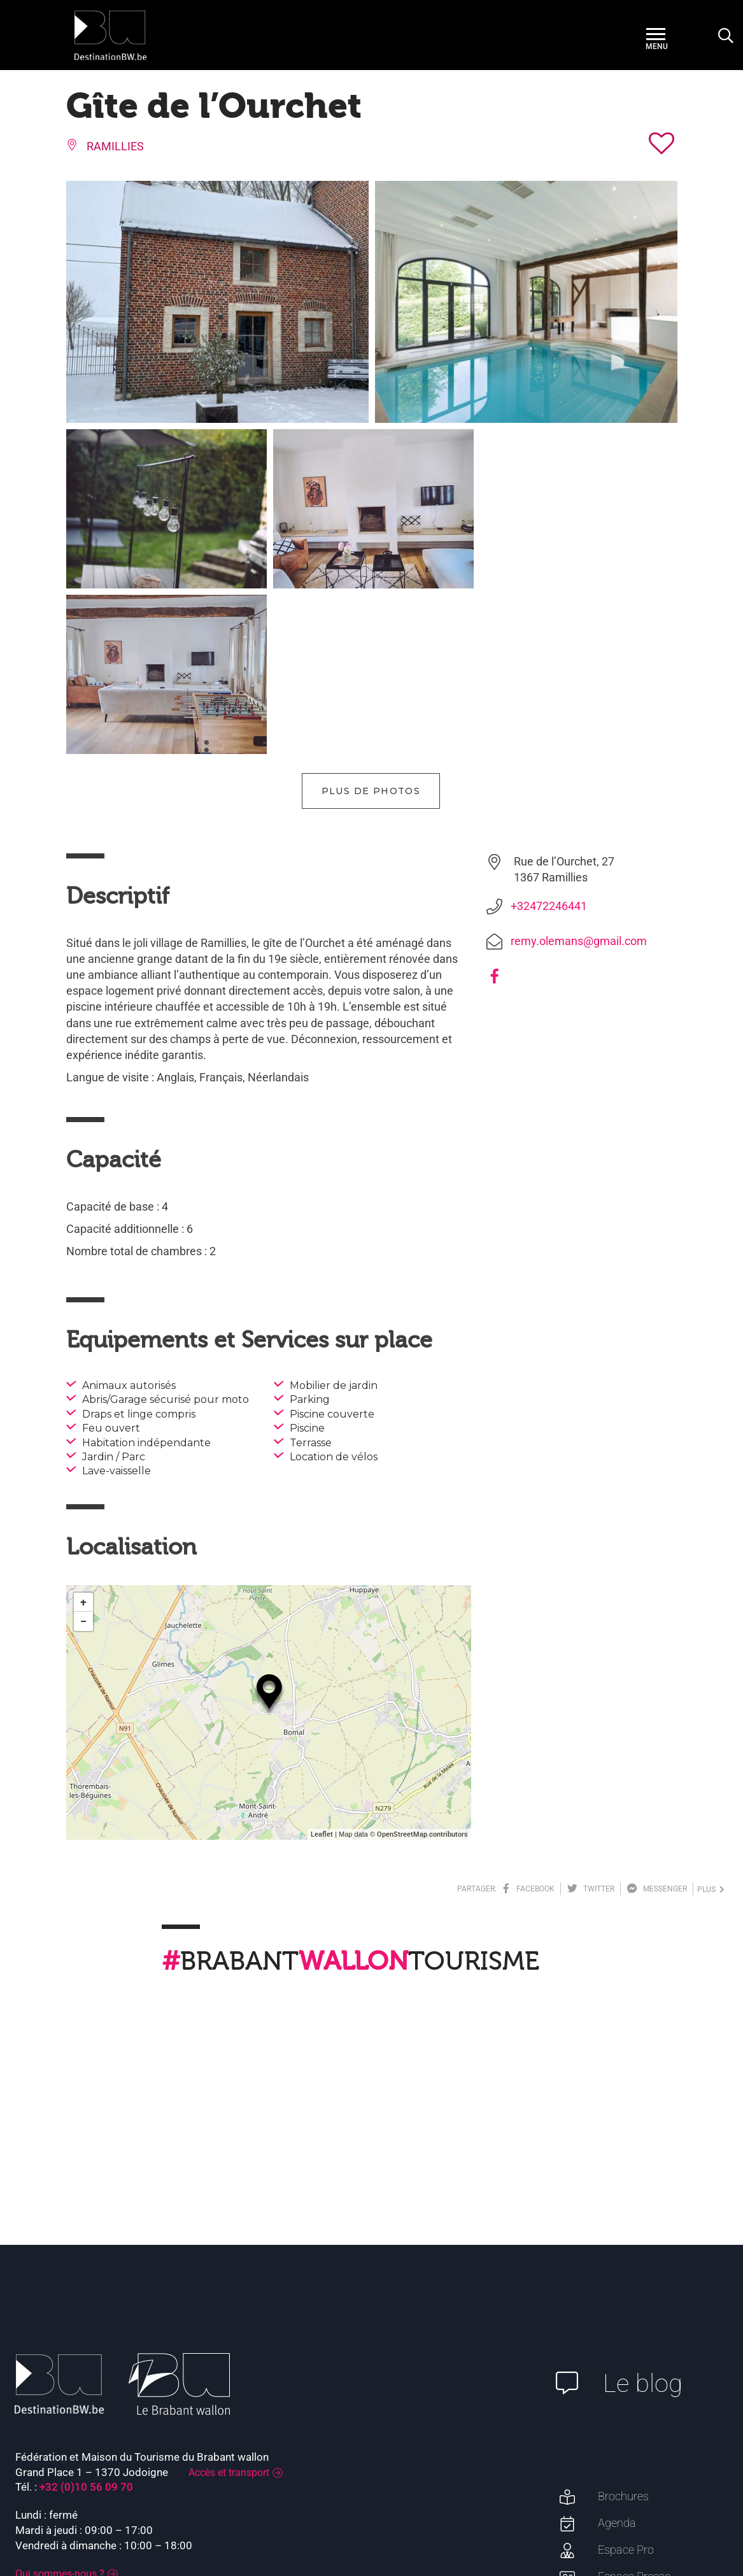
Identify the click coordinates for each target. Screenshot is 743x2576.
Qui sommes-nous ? (59, 2408)
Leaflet (322, 1669)
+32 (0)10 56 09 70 (86, 2321)
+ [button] (83, 1436)
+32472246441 (549, 740)
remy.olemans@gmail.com (579, 775)
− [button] (83, 1455)
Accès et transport (228, 2307)
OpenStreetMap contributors (422, 1669)
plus (711, 1723)
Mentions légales (628, 2519)
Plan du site (700, 2519)
